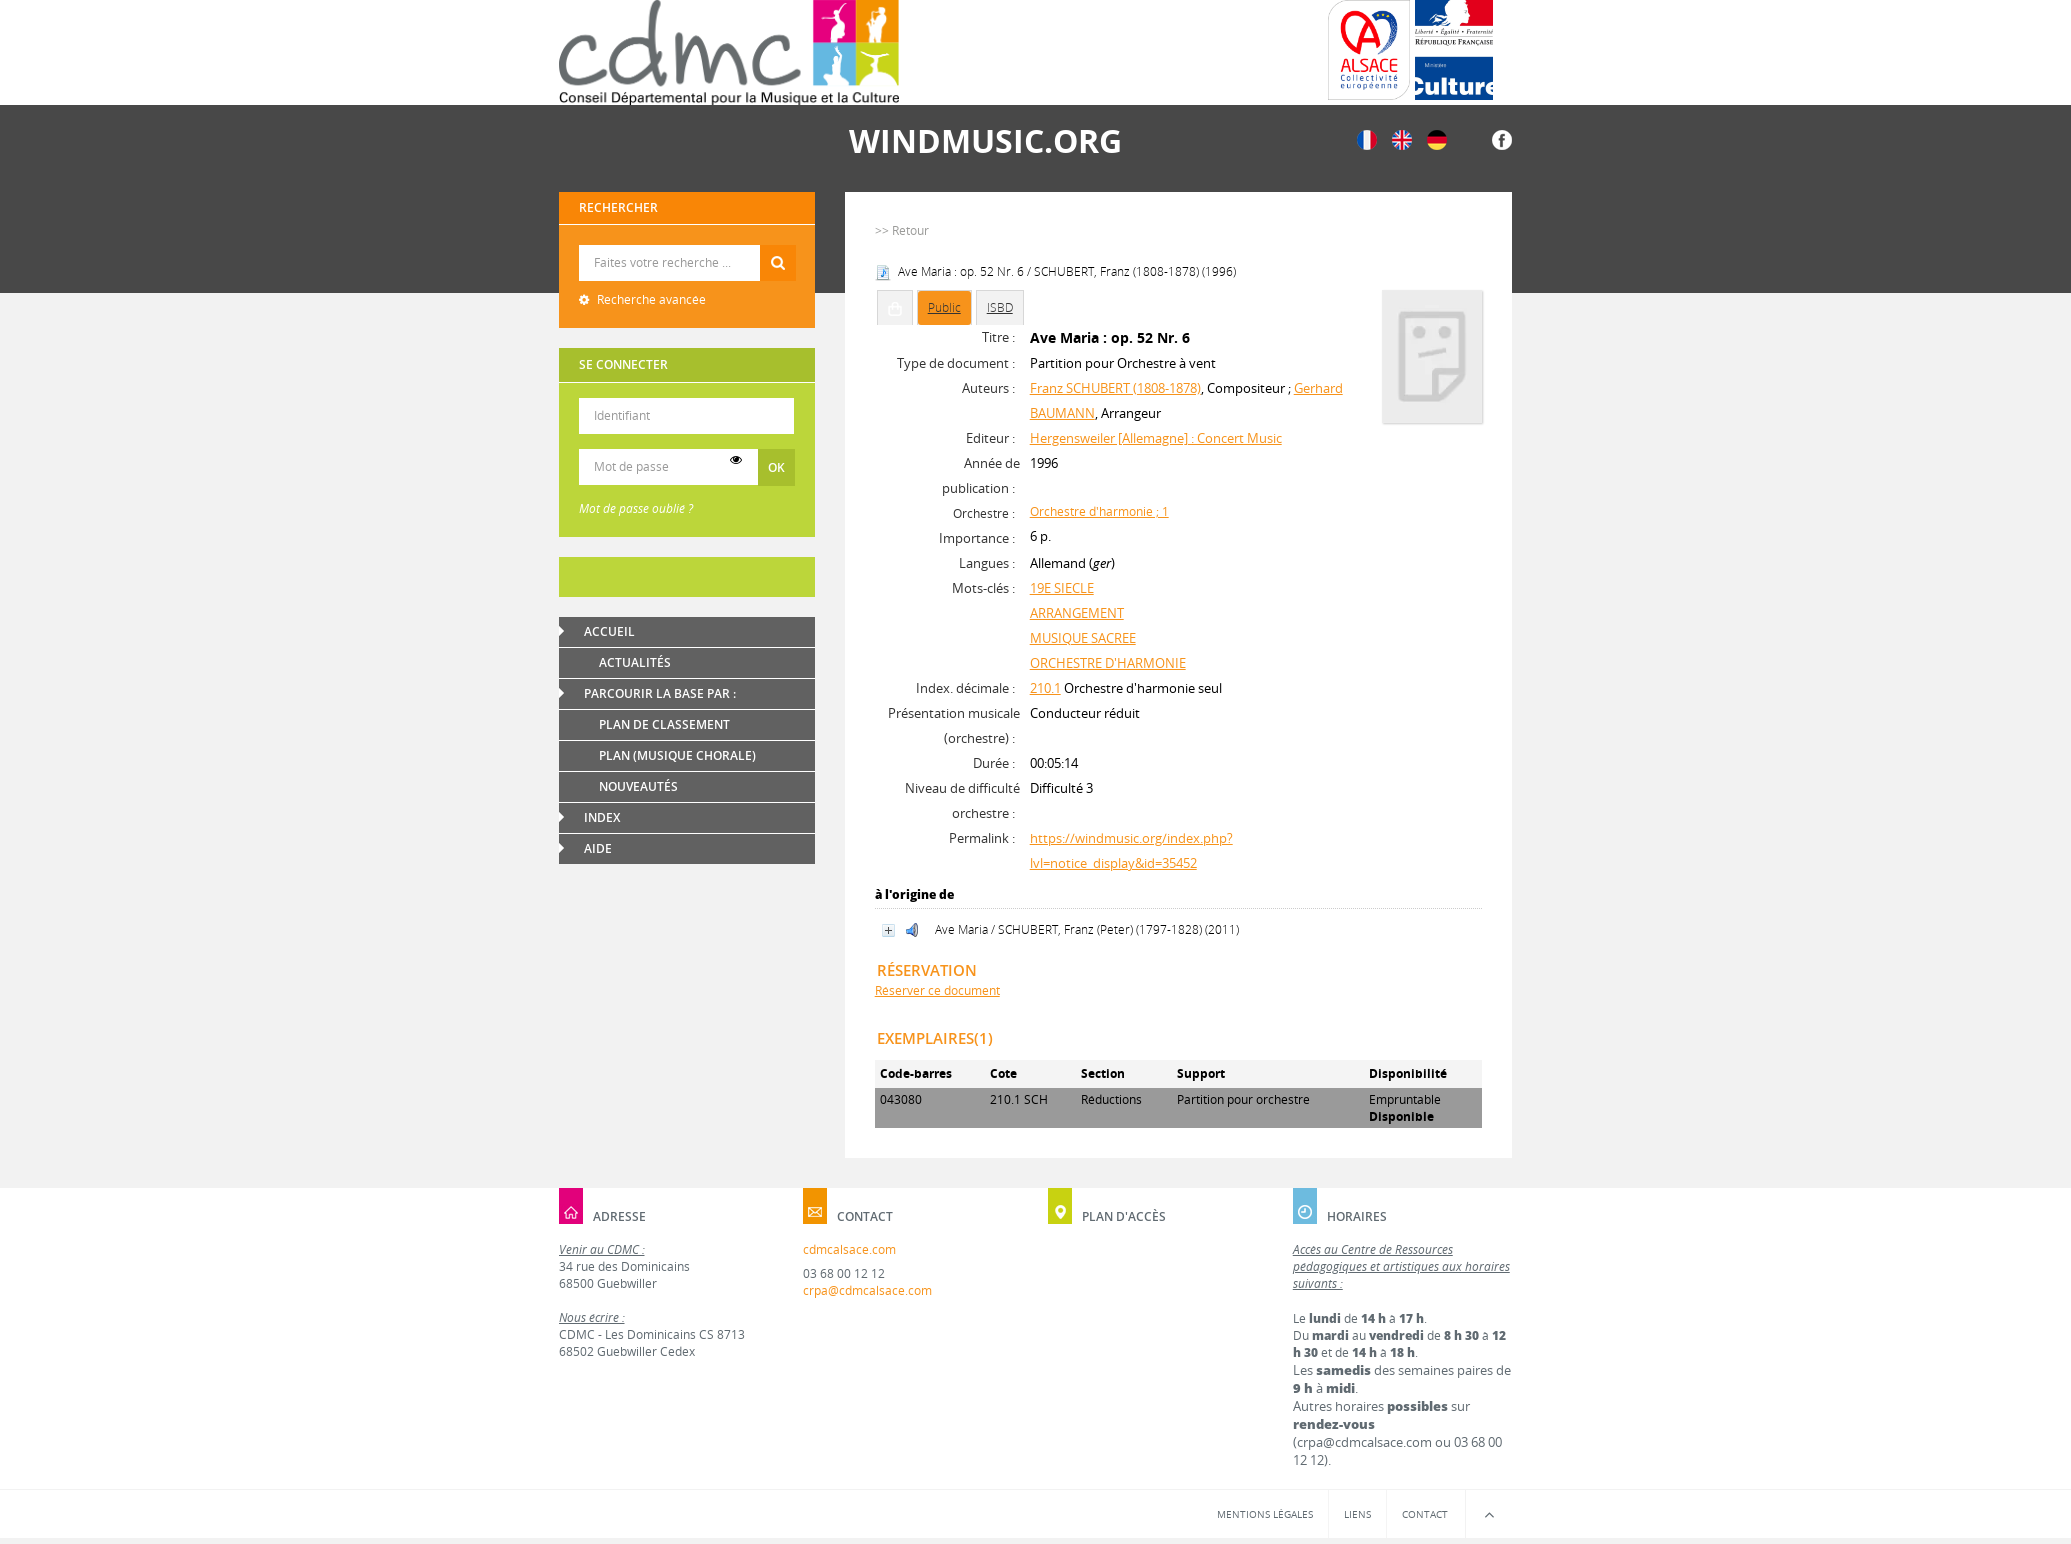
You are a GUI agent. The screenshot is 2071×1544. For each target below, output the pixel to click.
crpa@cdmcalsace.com (867, 1290)
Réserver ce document (937, 990)
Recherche (687, 245)
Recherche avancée (650, 299)
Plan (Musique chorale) (677, 755)
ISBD (1000, 307)
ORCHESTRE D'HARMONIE (1108, 663)
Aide (598, 848)
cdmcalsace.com (849, 1249)
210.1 (1045, 688)
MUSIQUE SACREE (1083, 638)
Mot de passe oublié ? (636, 508)
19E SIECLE (1062, 588)
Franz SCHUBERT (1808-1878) (1115, 388)
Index (602, 817)
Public (944, 307)
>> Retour (902, 230)
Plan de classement (664, 724)
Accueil (609, 631)
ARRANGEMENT (1077, 613)
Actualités (635, 662)
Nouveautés (638, 786)
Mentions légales (1265, 1514)
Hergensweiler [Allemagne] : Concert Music (1156, 438)
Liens (1357, 1514)
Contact (1425, 1514)
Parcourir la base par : (660, 693)
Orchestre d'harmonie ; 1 (1099, 511)
